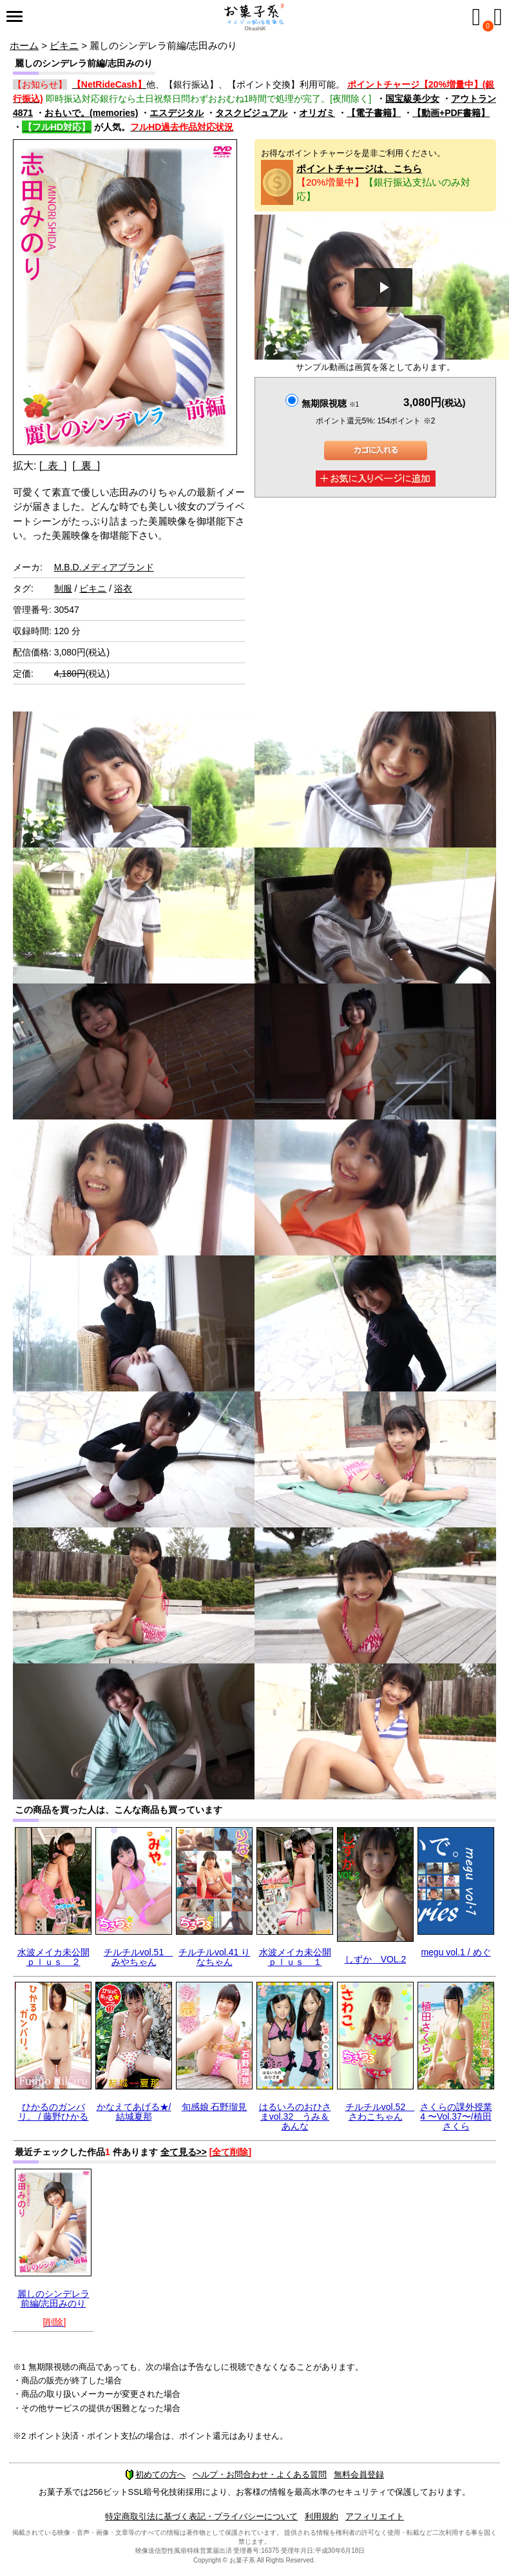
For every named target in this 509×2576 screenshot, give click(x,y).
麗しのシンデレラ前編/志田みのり (53, 2299)
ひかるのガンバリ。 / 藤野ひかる (53, 2112)
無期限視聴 (330, 403)
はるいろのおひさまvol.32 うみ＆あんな (295, 2117)
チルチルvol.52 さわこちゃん (379, 2112)
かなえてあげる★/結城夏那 (134, 2112)
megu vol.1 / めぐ (455, 1952)
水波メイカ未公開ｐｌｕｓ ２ (53, 1957)
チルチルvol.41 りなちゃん (214, 1957)
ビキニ (64, 45)
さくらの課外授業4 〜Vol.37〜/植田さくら (456, 2117)
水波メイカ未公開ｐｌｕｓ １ (295, 1957)
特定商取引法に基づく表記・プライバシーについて (201, 2516)
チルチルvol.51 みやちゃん (138, 1957)
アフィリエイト (374, 2516)
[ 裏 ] (86, 465)
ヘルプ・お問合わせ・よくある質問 (260, 2474)
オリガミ (317, 113)
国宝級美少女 (412, 98)
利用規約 (321, 2516)
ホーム (24, 45)
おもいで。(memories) (91, 113)
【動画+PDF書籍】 (451, 113)
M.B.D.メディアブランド (104, 567)
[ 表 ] (53, 465)
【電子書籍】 (374, 113)
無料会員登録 (359, 2474)
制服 (63, 588)
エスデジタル (176, 113)
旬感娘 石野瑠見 (214, 2107)
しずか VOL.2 (376, 1959)
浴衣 (123, 588)
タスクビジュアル (251, 113)
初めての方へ (155, 2474)
